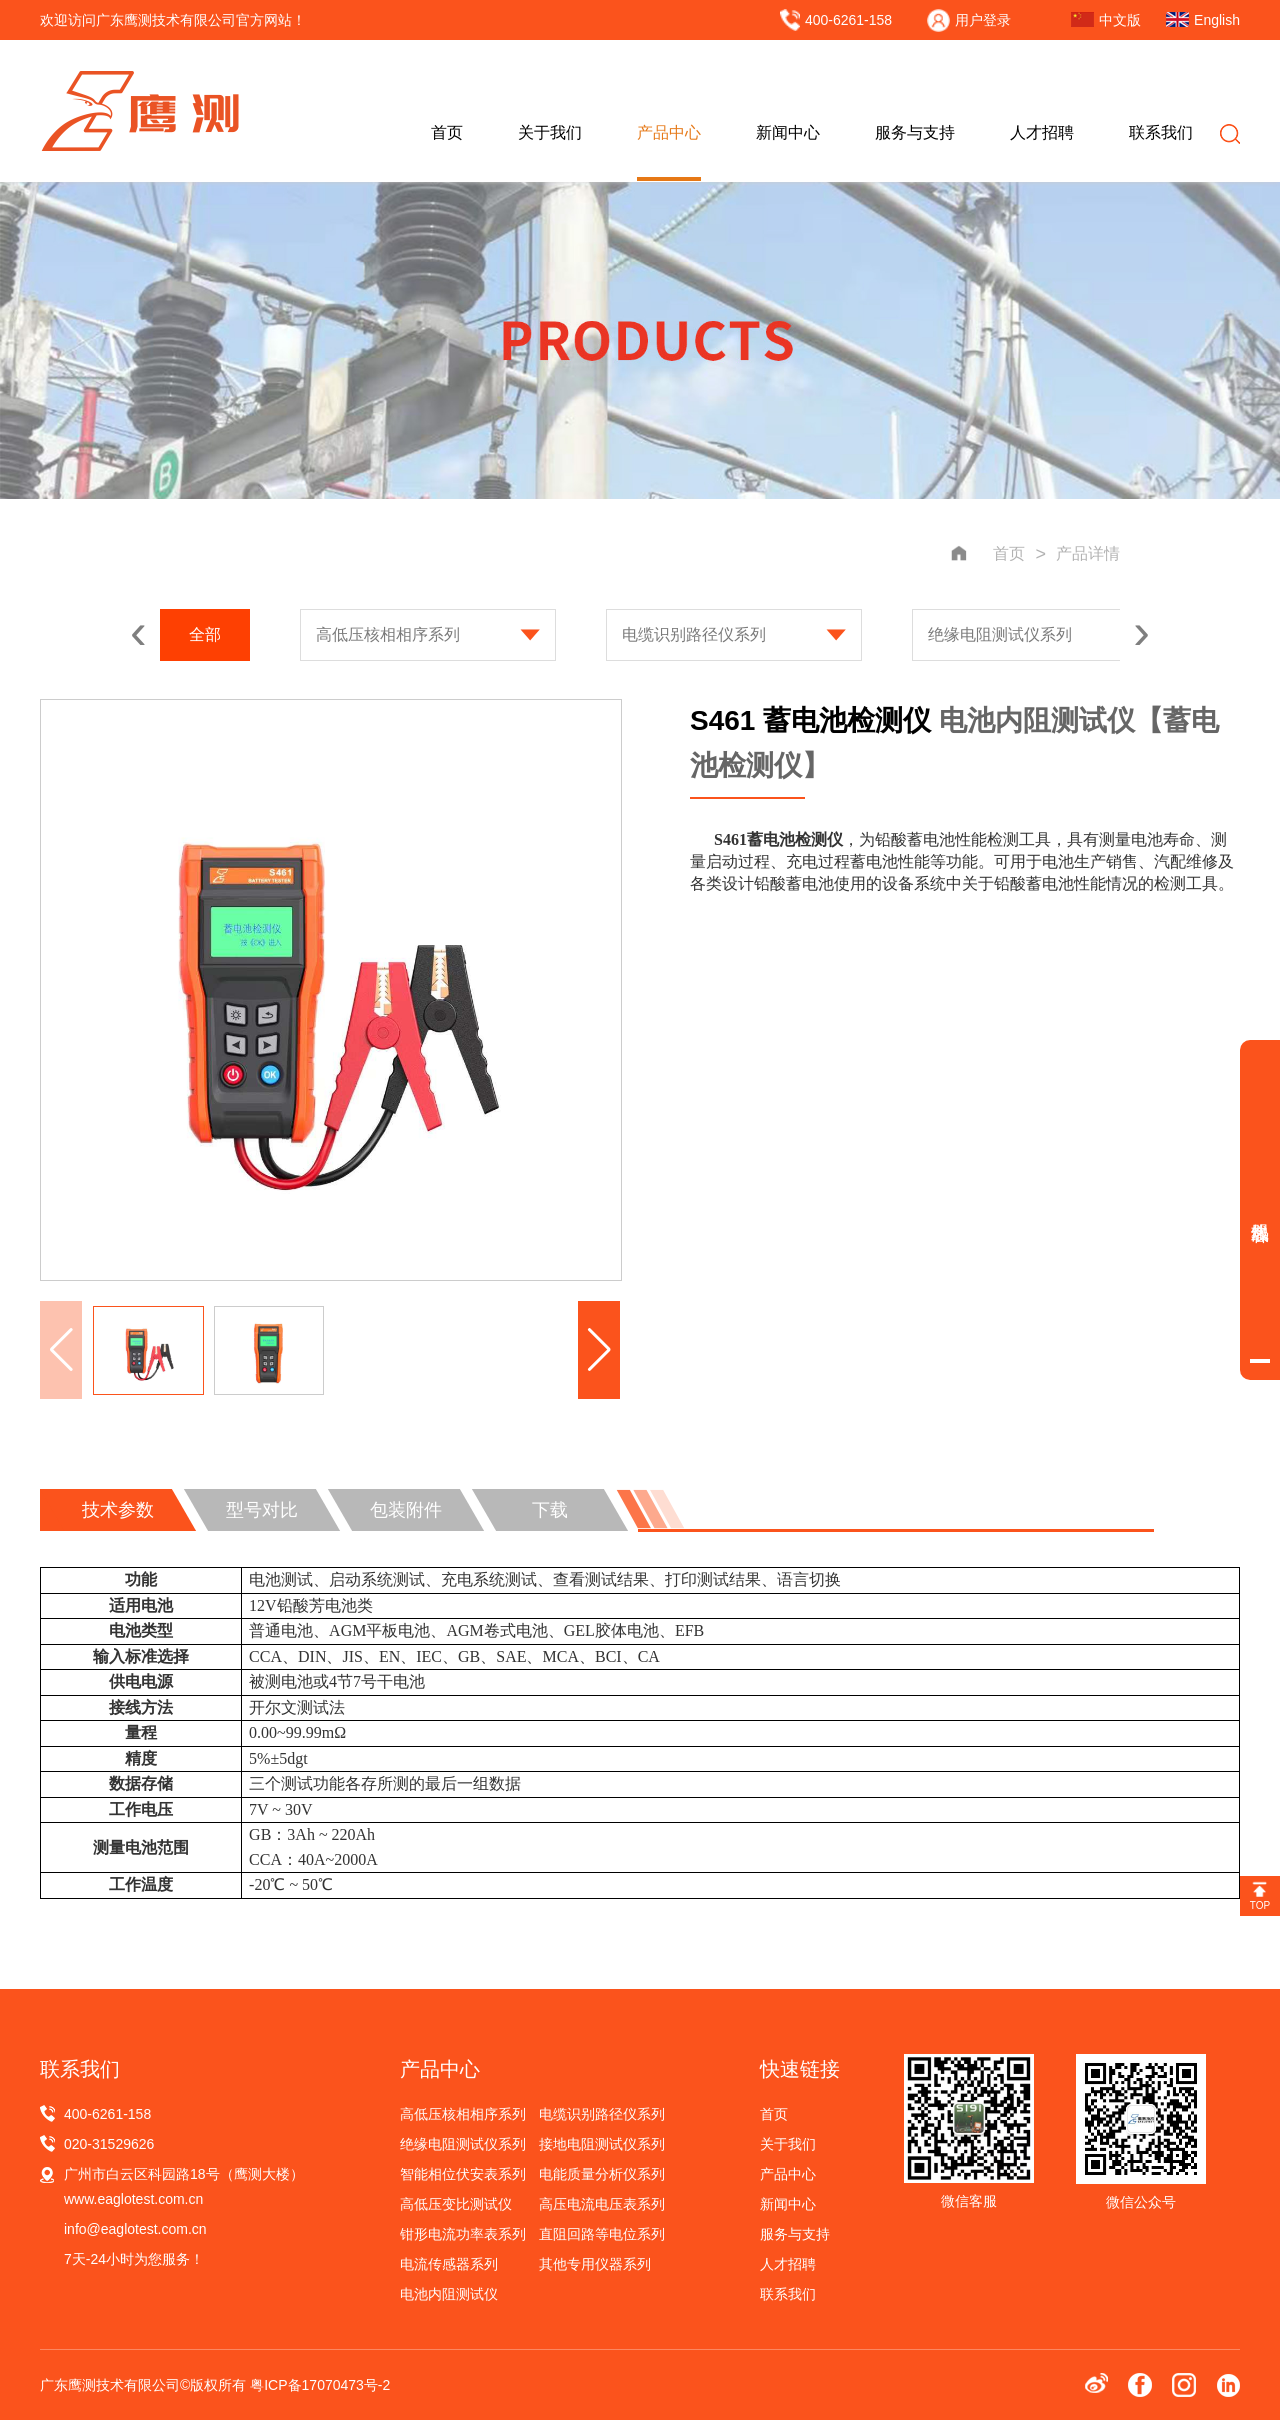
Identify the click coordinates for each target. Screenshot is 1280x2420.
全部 (205, 634)
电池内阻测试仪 (449, 2294)
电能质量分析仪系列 (602, 2174)
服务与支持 (915, 132)
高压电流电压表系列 (602, 2204)
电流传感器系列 (449, 2264)
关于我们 (550, 132)
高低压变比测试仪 (456, 2204)
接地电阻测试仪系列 (602, 2144)
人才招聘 (1042, 132)
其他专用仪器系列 (595, 2264)
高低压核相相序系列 (388, 634)
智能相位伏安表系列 (463, 2174)
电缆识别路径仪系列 (694, 634)
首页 (447, 132)
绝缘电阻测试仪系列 (1000, 634)
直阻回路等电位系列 (602, 2234)
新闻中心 (788, 132)
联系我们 (1161, 132)
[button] (599, 1350)
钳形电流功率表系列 (463, 2234)
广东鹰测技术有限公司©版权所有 (145, 2385)
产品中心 (669, 132)
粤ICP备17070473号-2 (320, 2385)
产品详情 (1088, 553)
